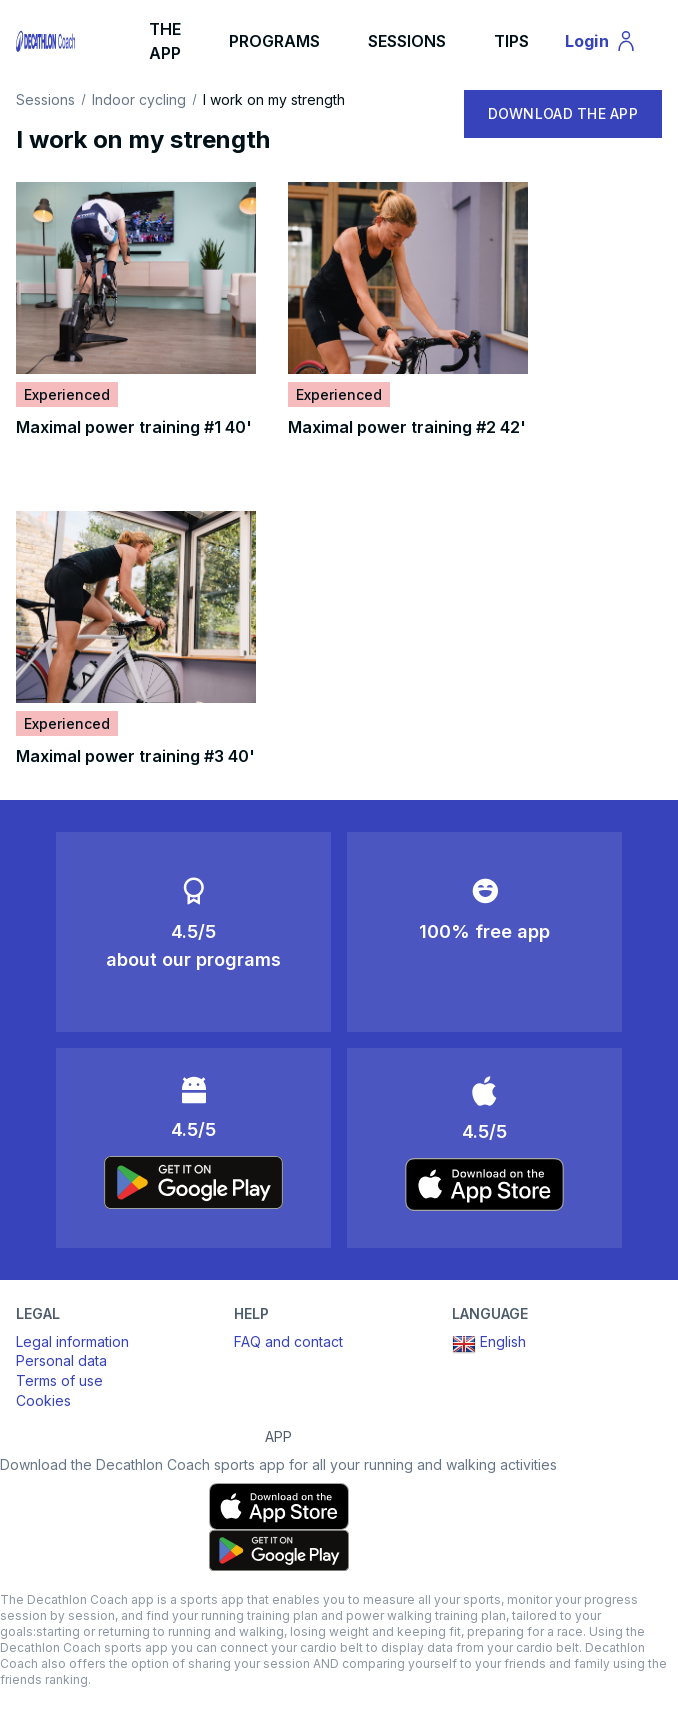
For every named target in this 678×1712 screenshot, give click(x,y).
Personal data (61, 1360)
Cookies (43, 1400)
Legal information (72, 1341)
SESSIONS (407, 41)
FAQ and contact (288, 1341)
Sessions (45, 100)
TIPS (511, 41)
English (489, 1344)
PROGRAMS (274, 41)
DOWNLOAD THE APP (563, 113)
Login (610, 44)
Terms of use (59, 1380)
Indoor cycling (139, 100)
